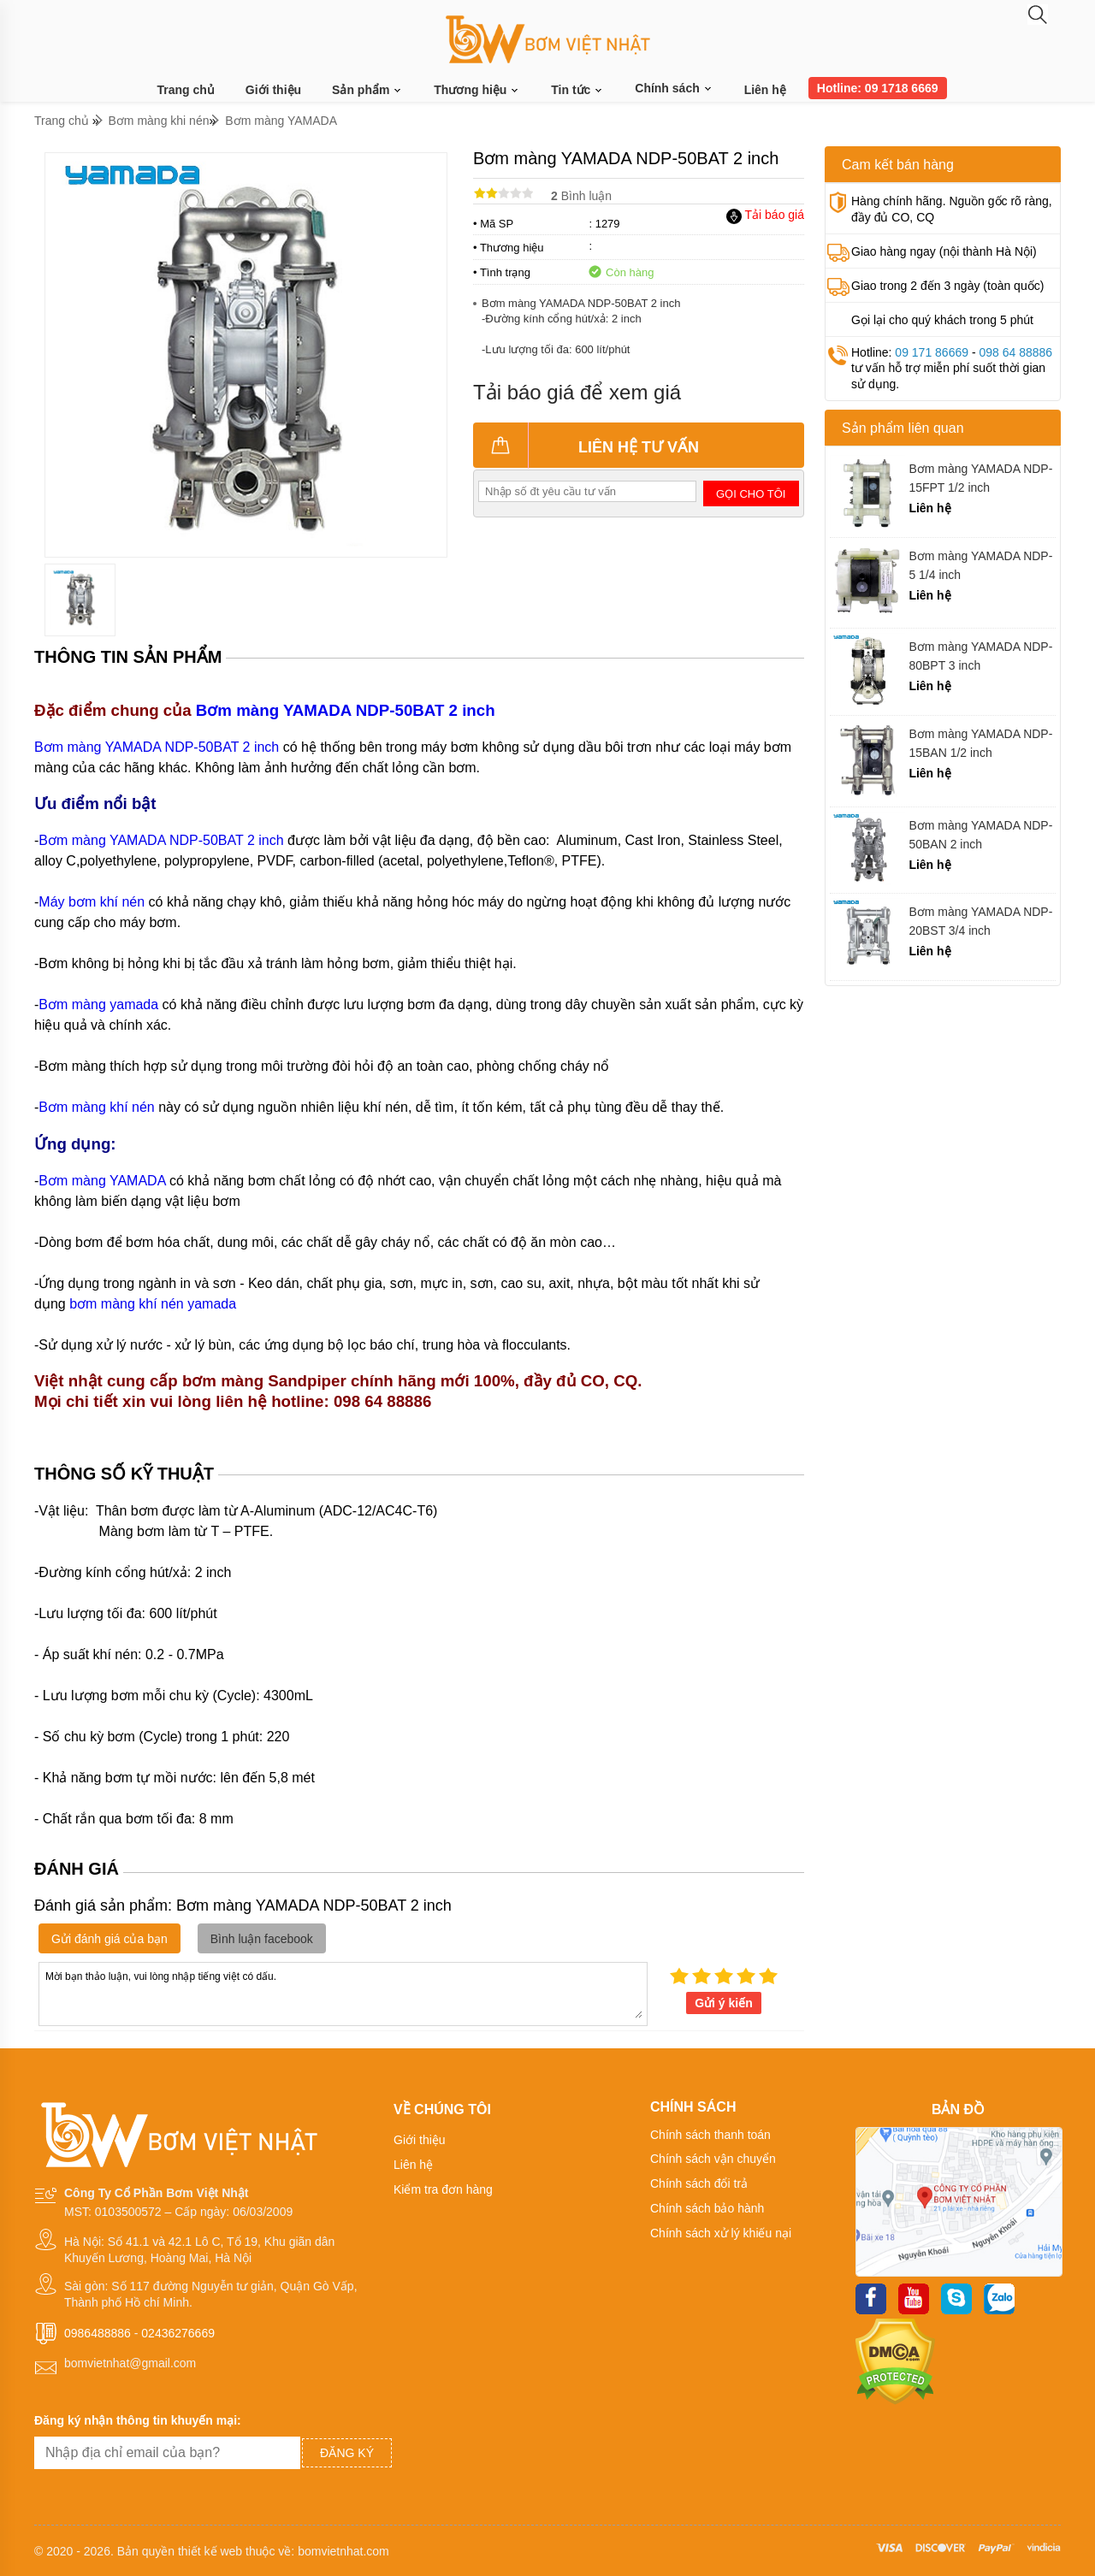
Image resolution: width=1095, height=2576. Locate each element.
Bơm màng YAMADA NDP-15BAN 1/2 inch (980, 743)
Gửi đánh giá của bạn (109, 1939)
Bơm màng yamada (98, 1004)
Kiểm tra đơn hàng (443, 2189)
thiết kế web (210, 2551)
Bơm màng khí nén (96, 1107)
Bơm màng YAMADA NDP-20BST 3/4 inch (980, 921)
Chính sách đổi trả (699, 2183)
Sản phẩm (367, 90)
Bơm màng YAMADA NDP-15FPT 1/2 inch (980, 478)
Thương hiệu (477, 90)
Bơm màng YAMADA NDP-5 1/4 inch (980, 565)
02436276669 (178, 2333)
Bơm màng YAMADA (281, 120)
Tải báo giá (765, 215)
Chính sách (674, 88)
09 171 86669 (931, 352)
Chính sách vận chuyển (713, 2158)
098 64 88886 (1015, 352)
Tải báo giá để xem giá (577, 392)
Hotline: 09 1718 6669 (877, 88)
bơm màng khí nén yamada (152, 1304)
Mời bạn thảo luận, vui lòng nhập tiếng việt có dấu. (343, 1992)
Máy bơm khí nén (91, 902)
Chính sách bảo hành (707, 2208)
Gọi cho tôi (750, 493)
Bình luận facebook (261, 1939)
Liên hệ (765, 90)
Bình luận (581, 196)
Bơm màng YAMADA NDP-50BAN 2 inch (980, 834)
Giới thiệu (273, 90)
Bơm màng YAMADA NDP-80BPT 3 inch (980, 656)
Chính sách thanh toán (710, 2135)
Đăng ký (347, 2453)
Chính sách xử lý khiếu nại (720, 2233)
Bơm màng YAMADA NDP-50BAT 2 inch (345, 710)
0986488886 (97, 2333)
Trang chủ (186, 90)
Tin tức (577, 90)
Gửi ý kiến (724, 2003)
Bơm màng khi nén (159, 120)
